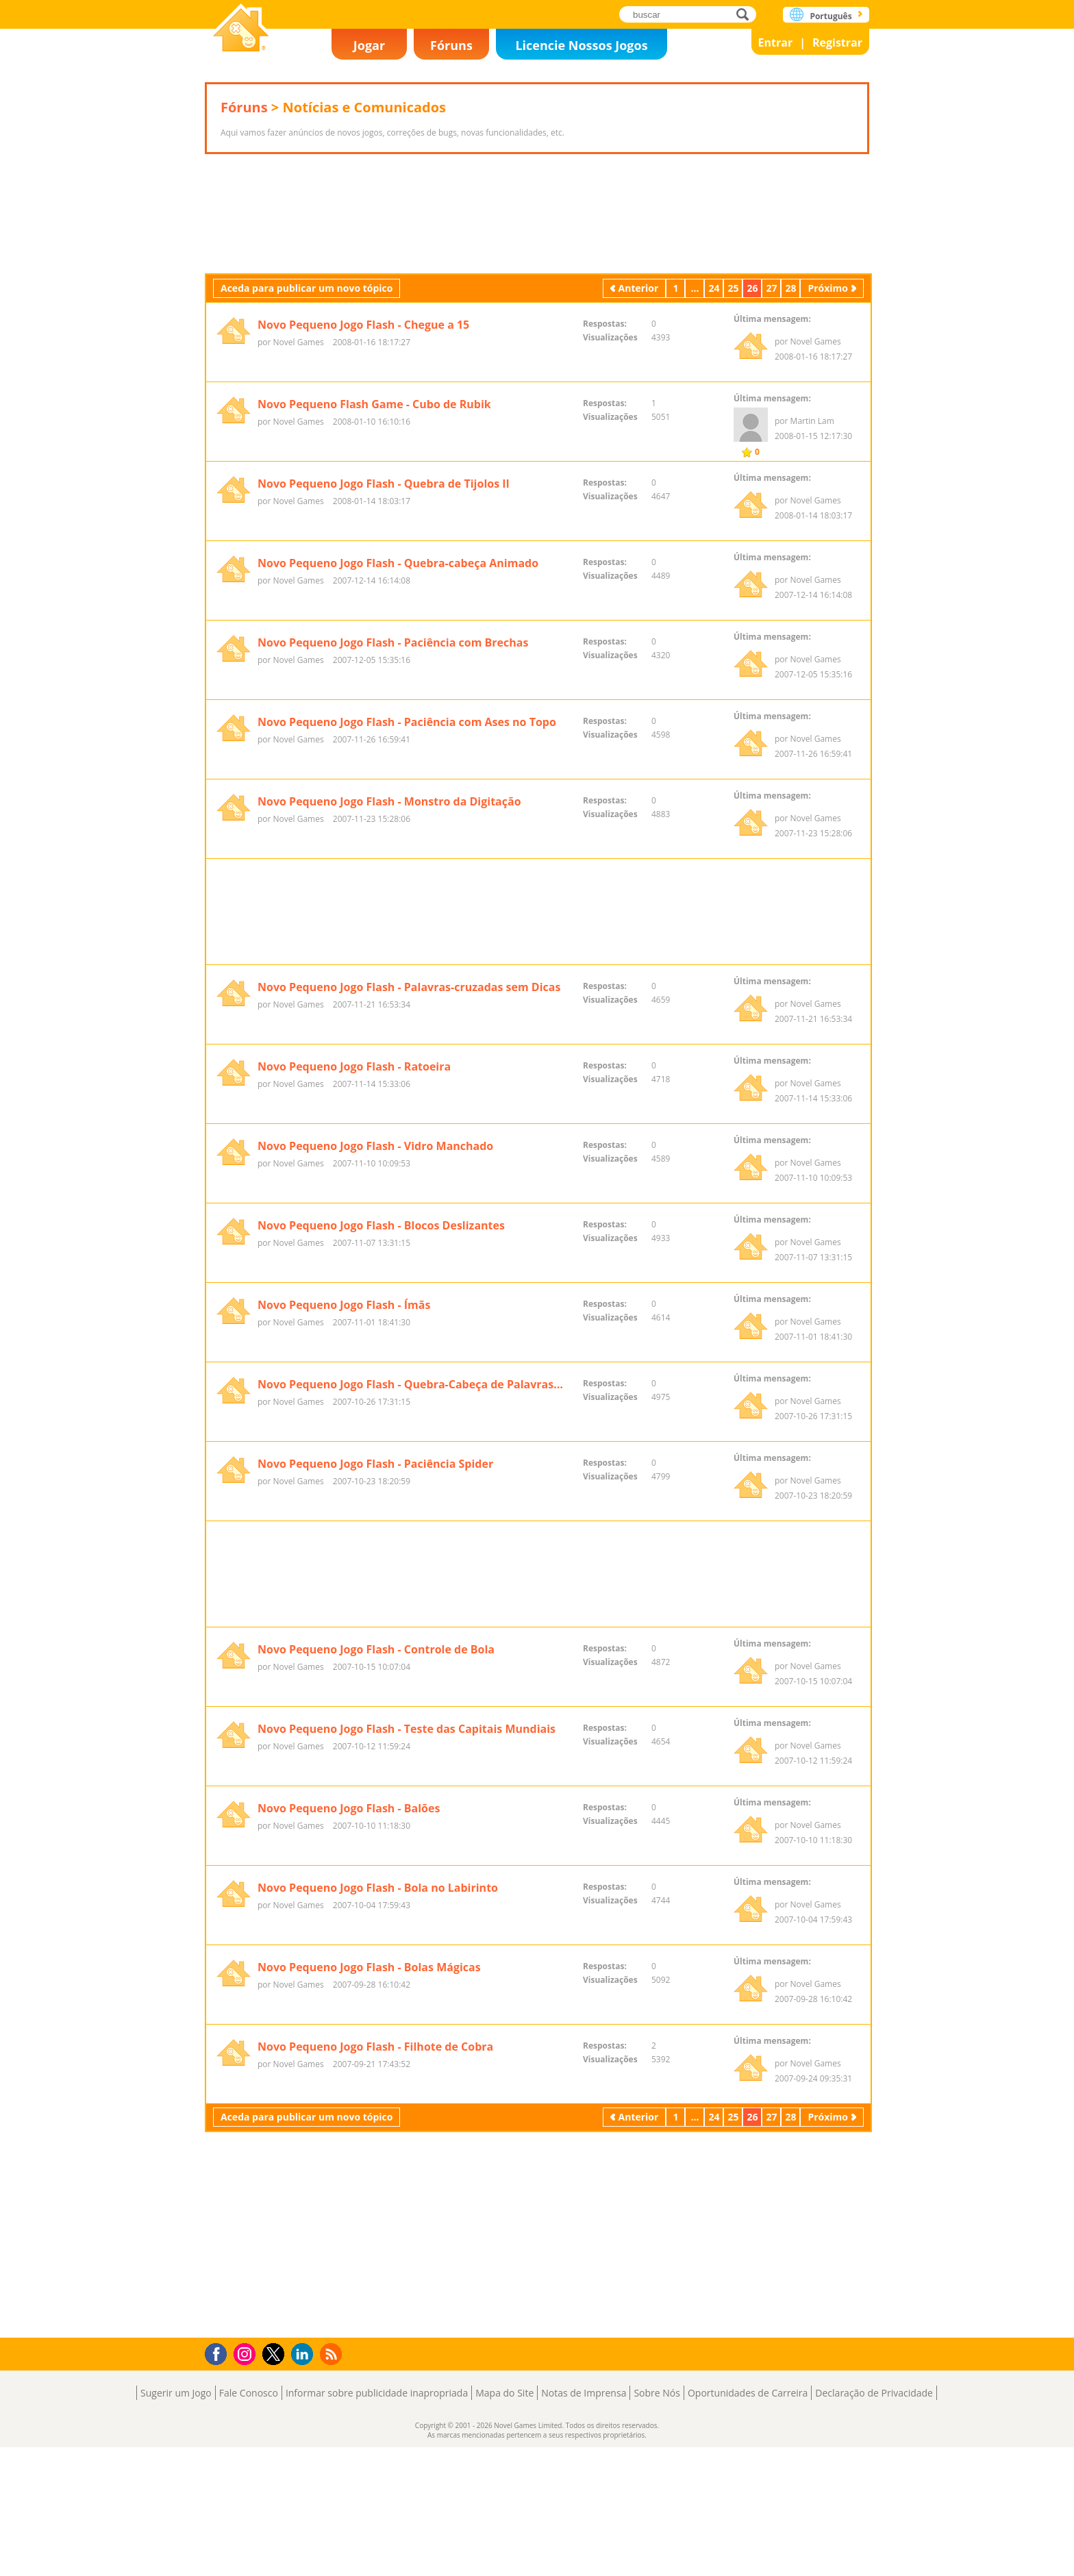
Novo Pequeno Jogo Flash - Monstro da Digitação (389, 887)
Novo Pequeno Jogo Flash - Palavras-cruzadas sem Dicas (409, 1159)
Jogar (369, 45)
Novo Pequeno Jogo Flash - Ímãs (344, 1477)
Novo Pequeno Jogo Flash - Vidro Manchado (375, 1318)
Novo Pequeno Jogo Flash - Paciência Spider (375, 1636)
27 (771, 374)
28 (790, 374)
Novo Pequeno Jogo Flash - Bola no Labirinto (378, 2146)
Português (830, 16)
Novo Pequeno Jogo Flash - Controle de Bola (376, 1908)
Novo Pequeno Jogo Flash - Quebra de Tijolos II (384, 569)
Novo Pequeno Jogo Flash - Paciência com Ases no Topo (407, 808)
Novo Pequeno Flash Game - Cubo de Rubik (374, 490)
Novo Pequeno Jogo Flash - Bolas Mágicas (369, 2226)
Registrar (837, 42)
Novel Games (241, 29)
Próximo (828, 374)
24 (713, 374)
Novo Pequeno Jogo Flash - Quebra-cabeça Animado (398, 649)
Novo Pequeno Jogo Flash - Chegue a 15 (363, 410)
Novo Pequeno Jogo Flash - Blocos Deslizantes (381, 1397)
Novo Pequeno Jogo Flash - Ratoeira (354, 1239)
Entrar (775, 42)
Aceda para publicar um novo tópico (306, 374)
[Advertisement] (537, 257)
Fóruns (451, 45)
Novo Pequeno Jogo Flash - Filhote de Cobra (375, 2305)
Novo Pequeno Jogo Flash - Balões (349, 2067)
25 (732, 374)
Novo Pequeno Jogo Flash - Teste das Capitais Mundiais (406, 1987)
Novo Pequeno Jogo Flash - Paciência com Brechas (393, 728)
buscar (746, 14)
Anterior (639, 374)
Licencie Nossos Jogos (581, 45)
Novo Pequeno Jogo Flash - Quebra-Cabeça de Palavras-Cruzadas (412, 1556)
